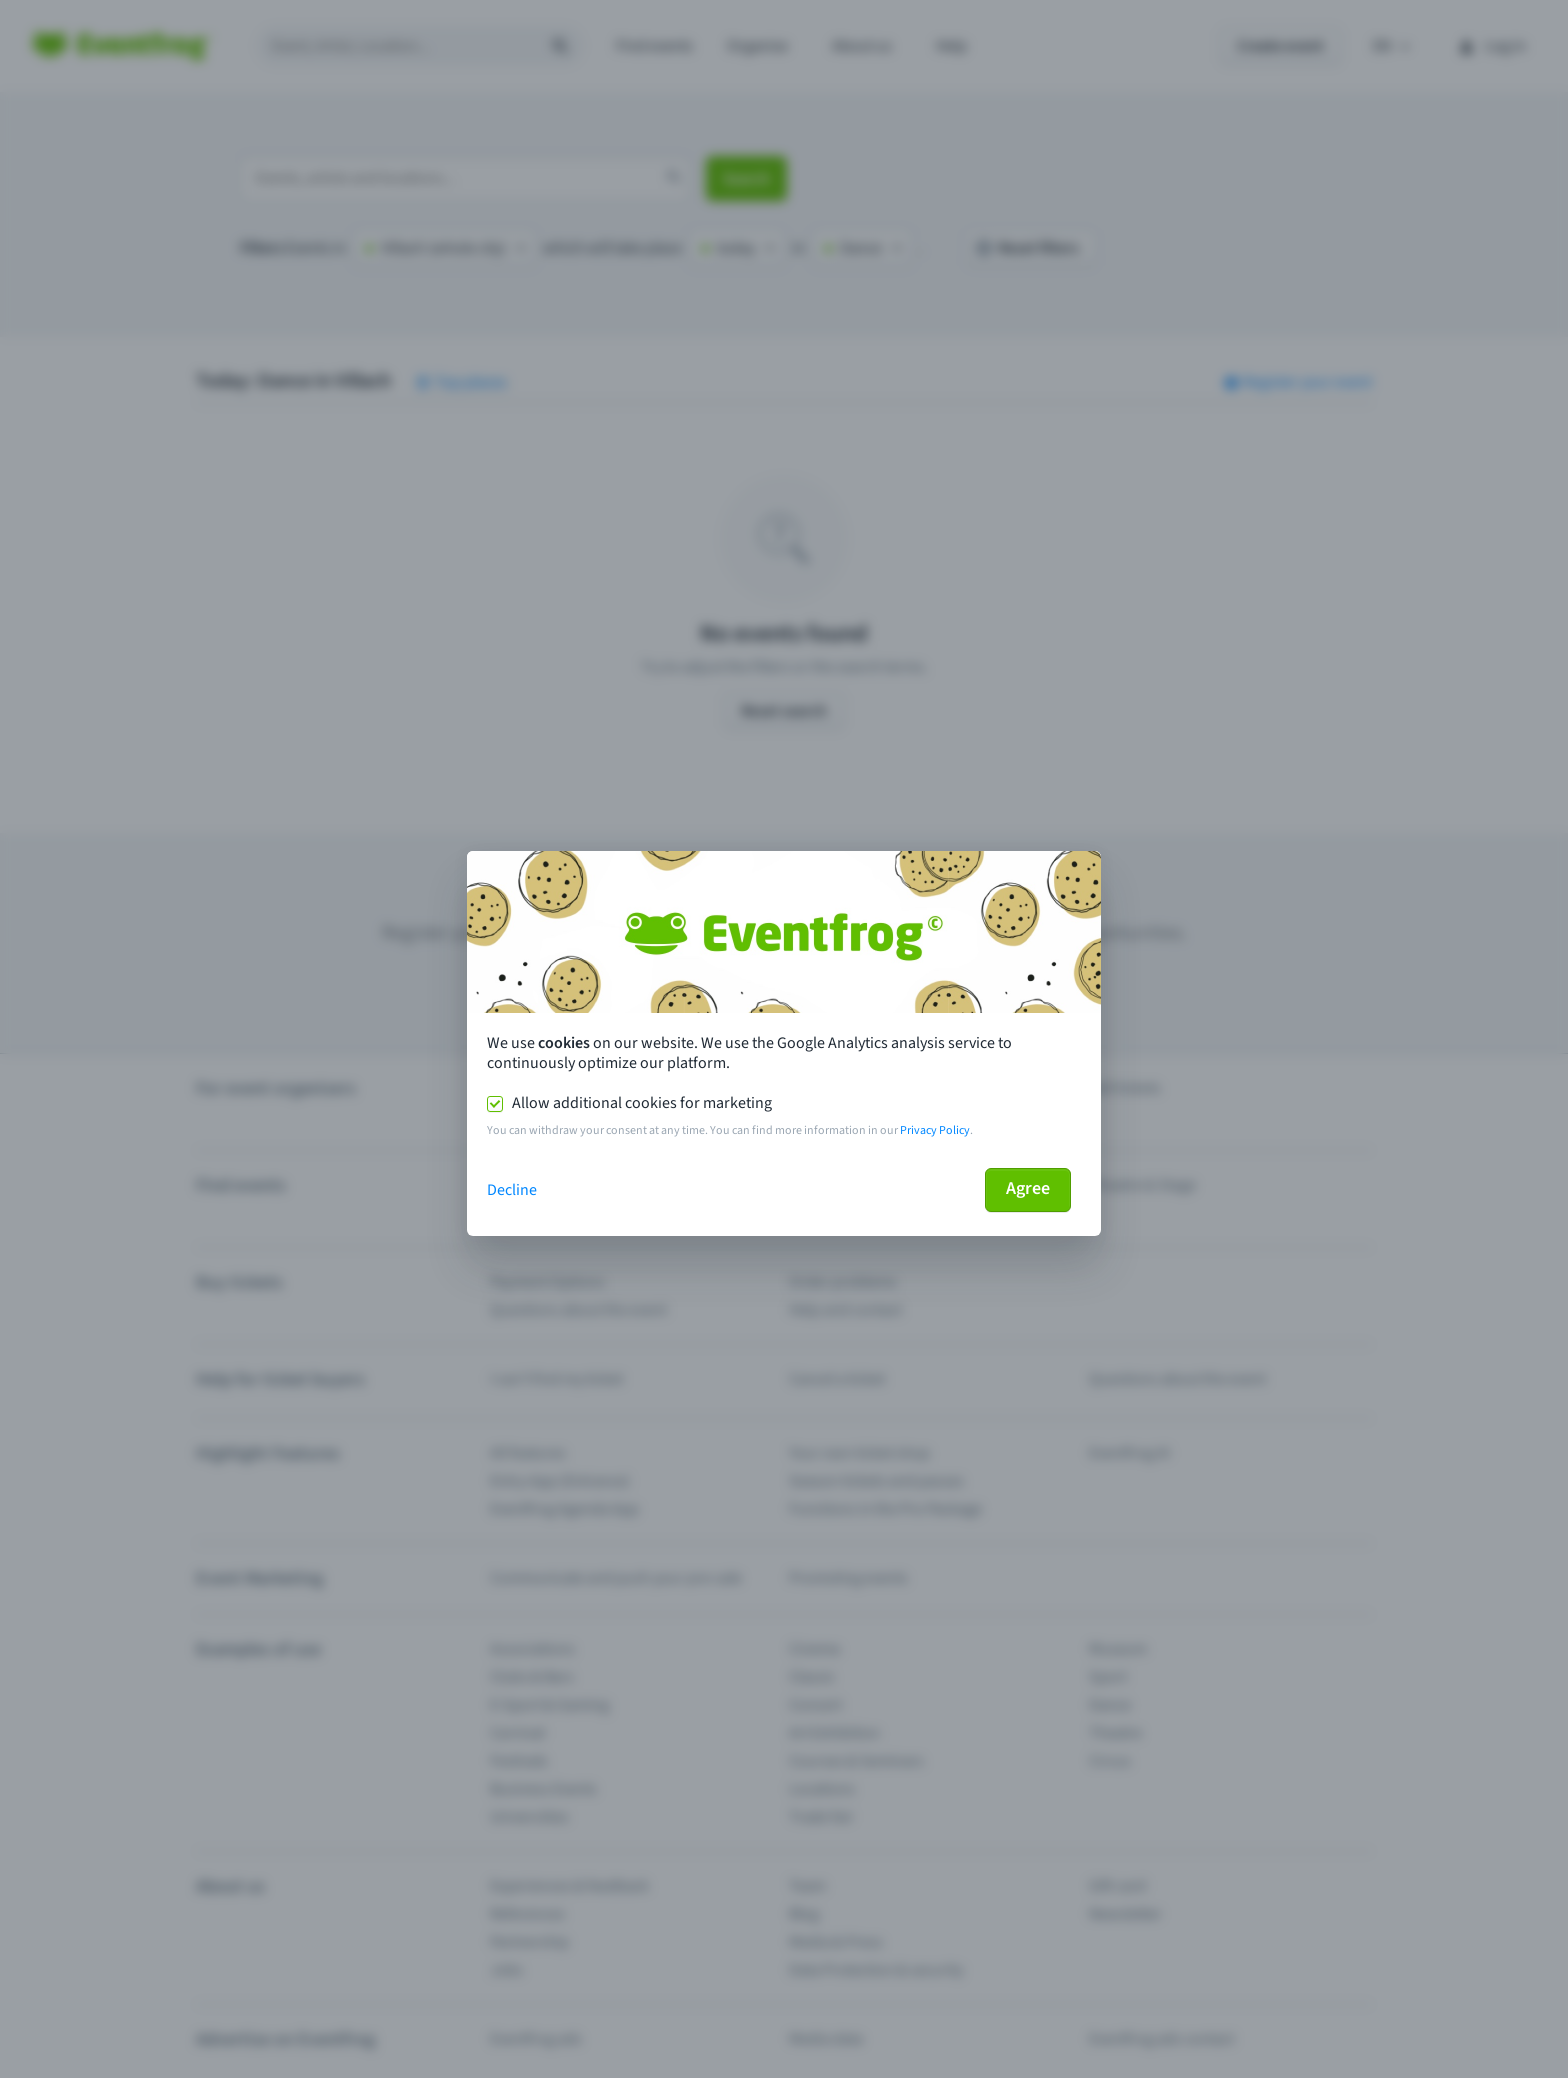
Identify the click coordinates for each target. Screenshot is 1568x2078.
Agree (1028, 1188)
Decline (512, 1190)
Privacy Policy (935, 1130)
